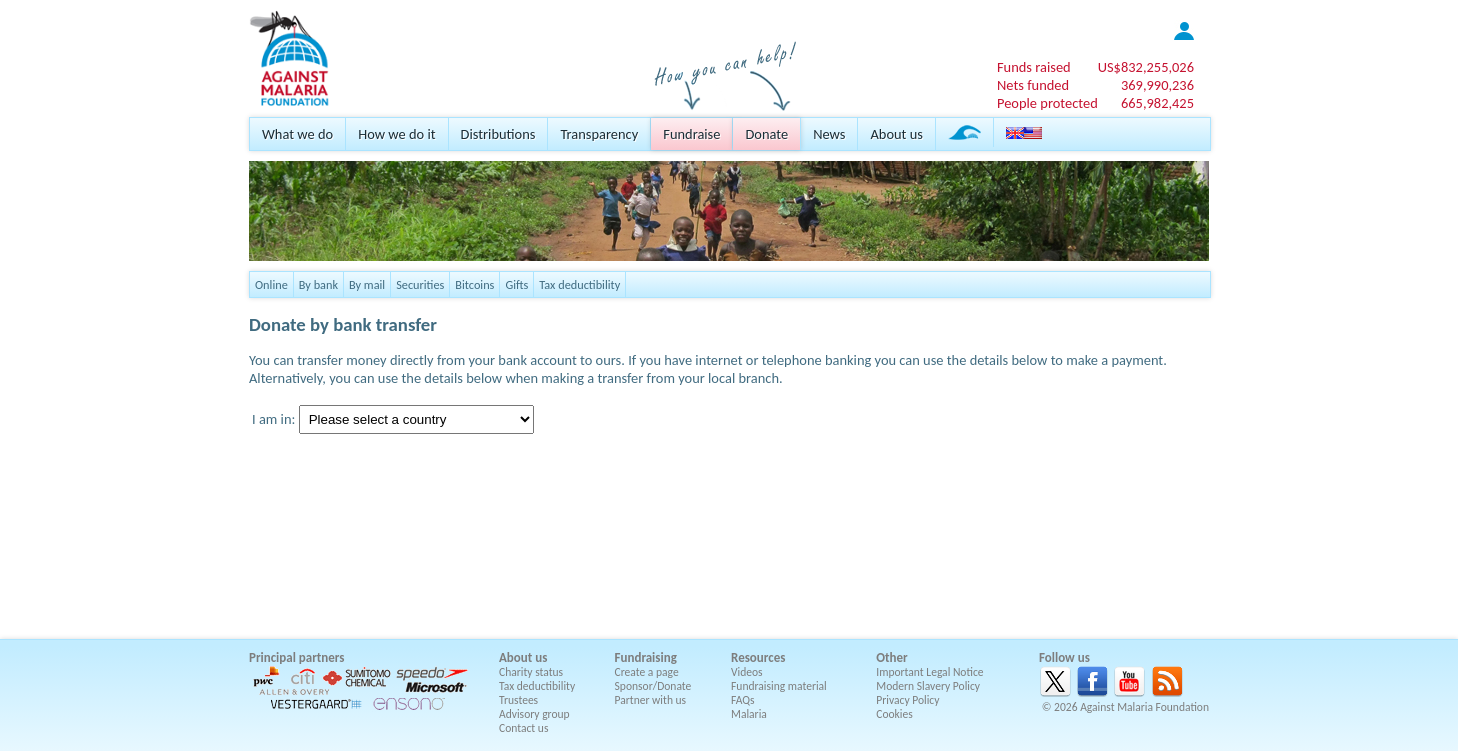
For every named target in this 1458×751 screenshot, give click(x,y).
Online (271, 284)
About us (896, 134)
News (829, 134)
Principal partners (296, 657)
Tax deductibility (579, 284)
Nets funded (1033, 85)
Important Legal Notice (929, 672)
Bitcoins (474, 284)
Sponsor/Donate (653, 686)
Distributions (498, 134)
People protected (1047, 103)
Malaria (749, 714)
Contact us (523, 728)
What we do (297, 134)
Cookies (894, 714)
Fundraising (646, 657)
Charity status (531, 672)
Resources (758, 657)
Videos (747, 672)
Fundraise (691, 134)
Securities (420, 284)
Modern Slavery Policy (928, 686)
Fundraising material (779, 686)
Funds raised (1034, 67)
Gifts (516, 284)
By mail (367, 284)
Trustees (518, 700)
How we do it (396, 134)
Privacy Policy (907, 700)
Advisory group (534, 714)
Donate (766, 134)
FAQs (743, 700)
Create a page (647, 672)
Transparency (599, 134)
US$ (1146, 67)
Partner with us (651, 700)
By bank (318, 284)
